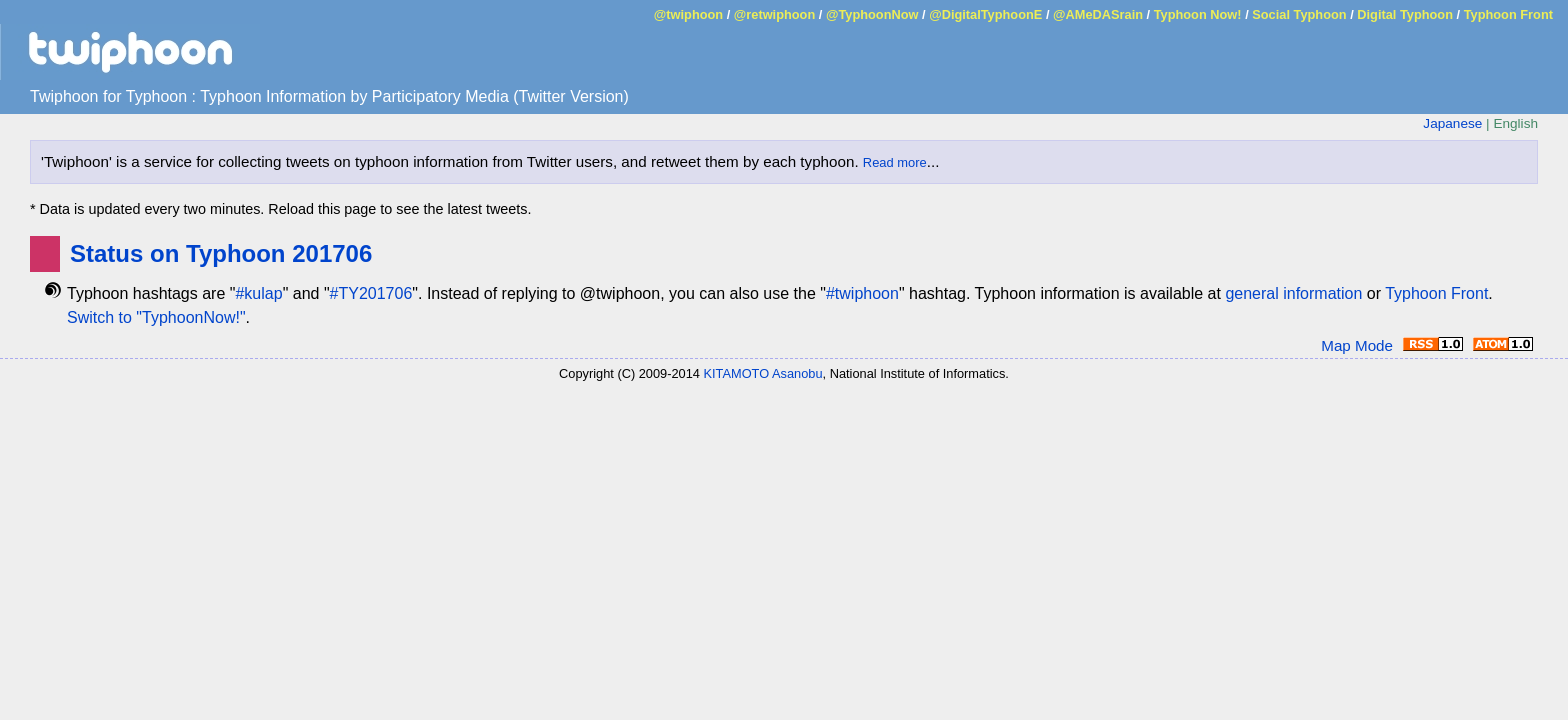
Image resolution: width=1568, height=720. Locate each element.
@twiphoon (688, 14)
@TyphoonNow (872, 14)
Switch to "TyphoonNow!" (156, 317)
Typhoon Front (1508, 14)
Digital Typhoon (1405, 14)
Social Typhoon (1299, 14)
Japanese (1452, 123)
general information (1293, 293)
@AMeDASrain (1098, 14)
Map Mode (1357, 345)
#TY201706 (371, 293)
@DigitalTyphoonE (985, 14)
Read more (895, 162)
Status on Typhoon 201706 (221, 253)
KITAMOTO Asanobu (763, 373)
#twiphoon (862, 293)
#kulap (258, 293)
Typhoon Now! (1198, 14)
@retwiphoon (774, 14)
